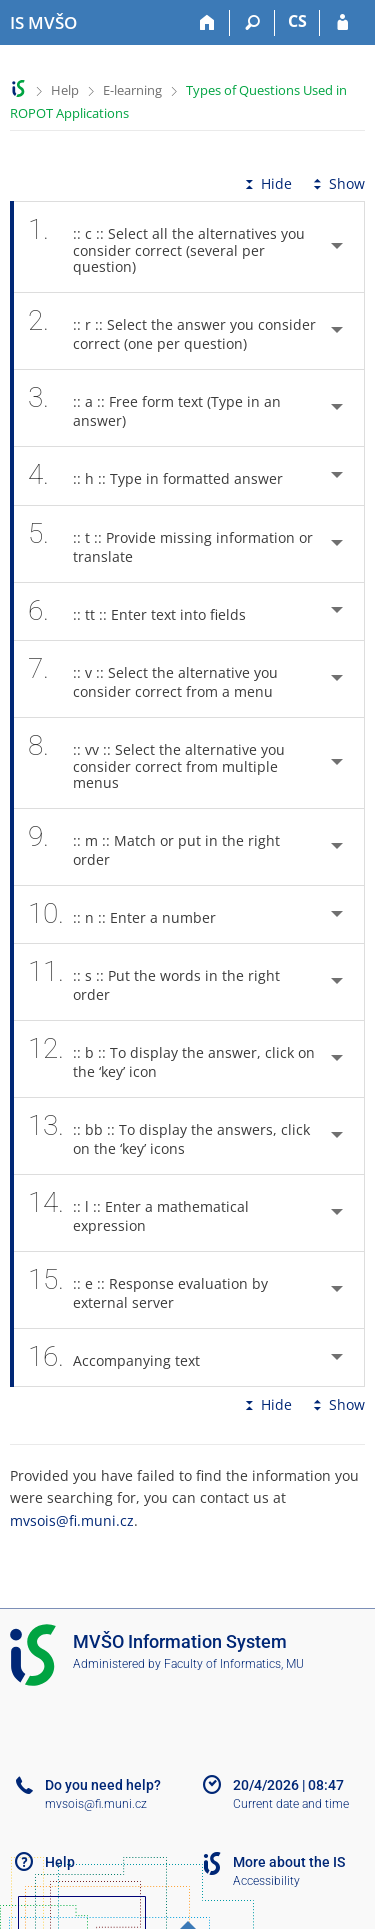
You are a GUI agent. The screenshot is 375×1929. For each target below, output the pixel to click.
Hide (266, 183)
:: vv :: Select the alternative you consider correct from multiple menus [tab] (156, 763)
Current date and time (291, 1804)
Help (65, 90)
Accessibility (266, 1881)
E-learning (132, 90)
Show (337, 183)
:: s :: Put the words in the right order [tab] (154, 982)
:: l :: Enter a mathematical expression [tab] (138, 1213)
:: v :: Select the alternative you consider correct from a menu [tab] (161, 679)
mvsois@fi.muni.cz (72, 1520)
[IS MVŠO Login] (342, 23)
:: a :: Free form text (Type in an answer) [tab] (154, 408)
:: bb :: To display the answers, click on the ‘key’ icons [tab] (169, 1136)
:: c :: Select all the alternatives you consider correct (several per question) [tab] (166, 247)
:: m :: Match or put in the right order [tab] (154, 847)
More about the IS (289, 1862)
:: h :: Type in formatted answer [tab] (166, 475)
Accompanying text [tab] (125, 1357)
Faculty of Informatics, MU (234, 1664)
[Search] (252, 23)
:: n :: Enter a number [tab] (133, 914)
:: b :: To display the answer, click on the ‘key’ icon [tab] (171, 1059)
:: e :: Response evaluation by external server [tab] (148, 1290)
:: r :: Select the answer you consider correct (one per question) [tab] (172, 331)
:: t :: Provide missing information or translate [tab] (170, 544)
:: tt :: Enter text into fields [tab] (148, 611)
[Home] (207, 23)
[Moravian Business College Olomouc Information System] (43, 23)
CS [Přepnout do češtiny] (297, 21)
